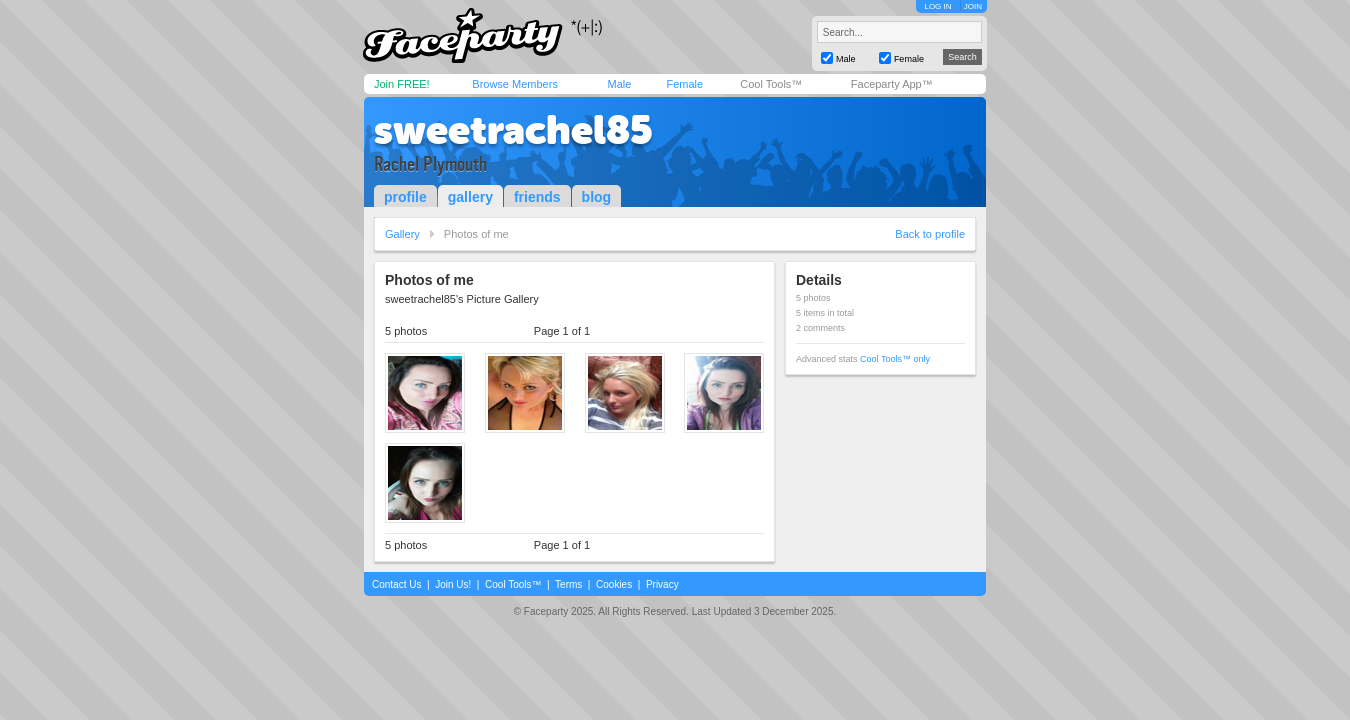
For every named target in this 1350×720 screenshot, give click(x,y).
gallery (470, 197)
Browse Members (515, 84)
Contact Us (396, 584)
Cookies (614, 584)
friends (537, 197)
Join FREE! (402, 84)
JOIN (973, 6)
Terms (568, 584)
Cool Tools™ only (895, 359)
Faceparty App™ (892, 84)
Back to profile (930, 234)
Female (684, 84)
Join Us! (453, 584)
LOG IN (937, 6)
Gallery (402, 234)
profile (405, 197)
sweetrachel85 (513, 130)
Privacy (662, 584)
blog (597, 197)
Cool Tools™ (771, 84)
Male (619, 84)
